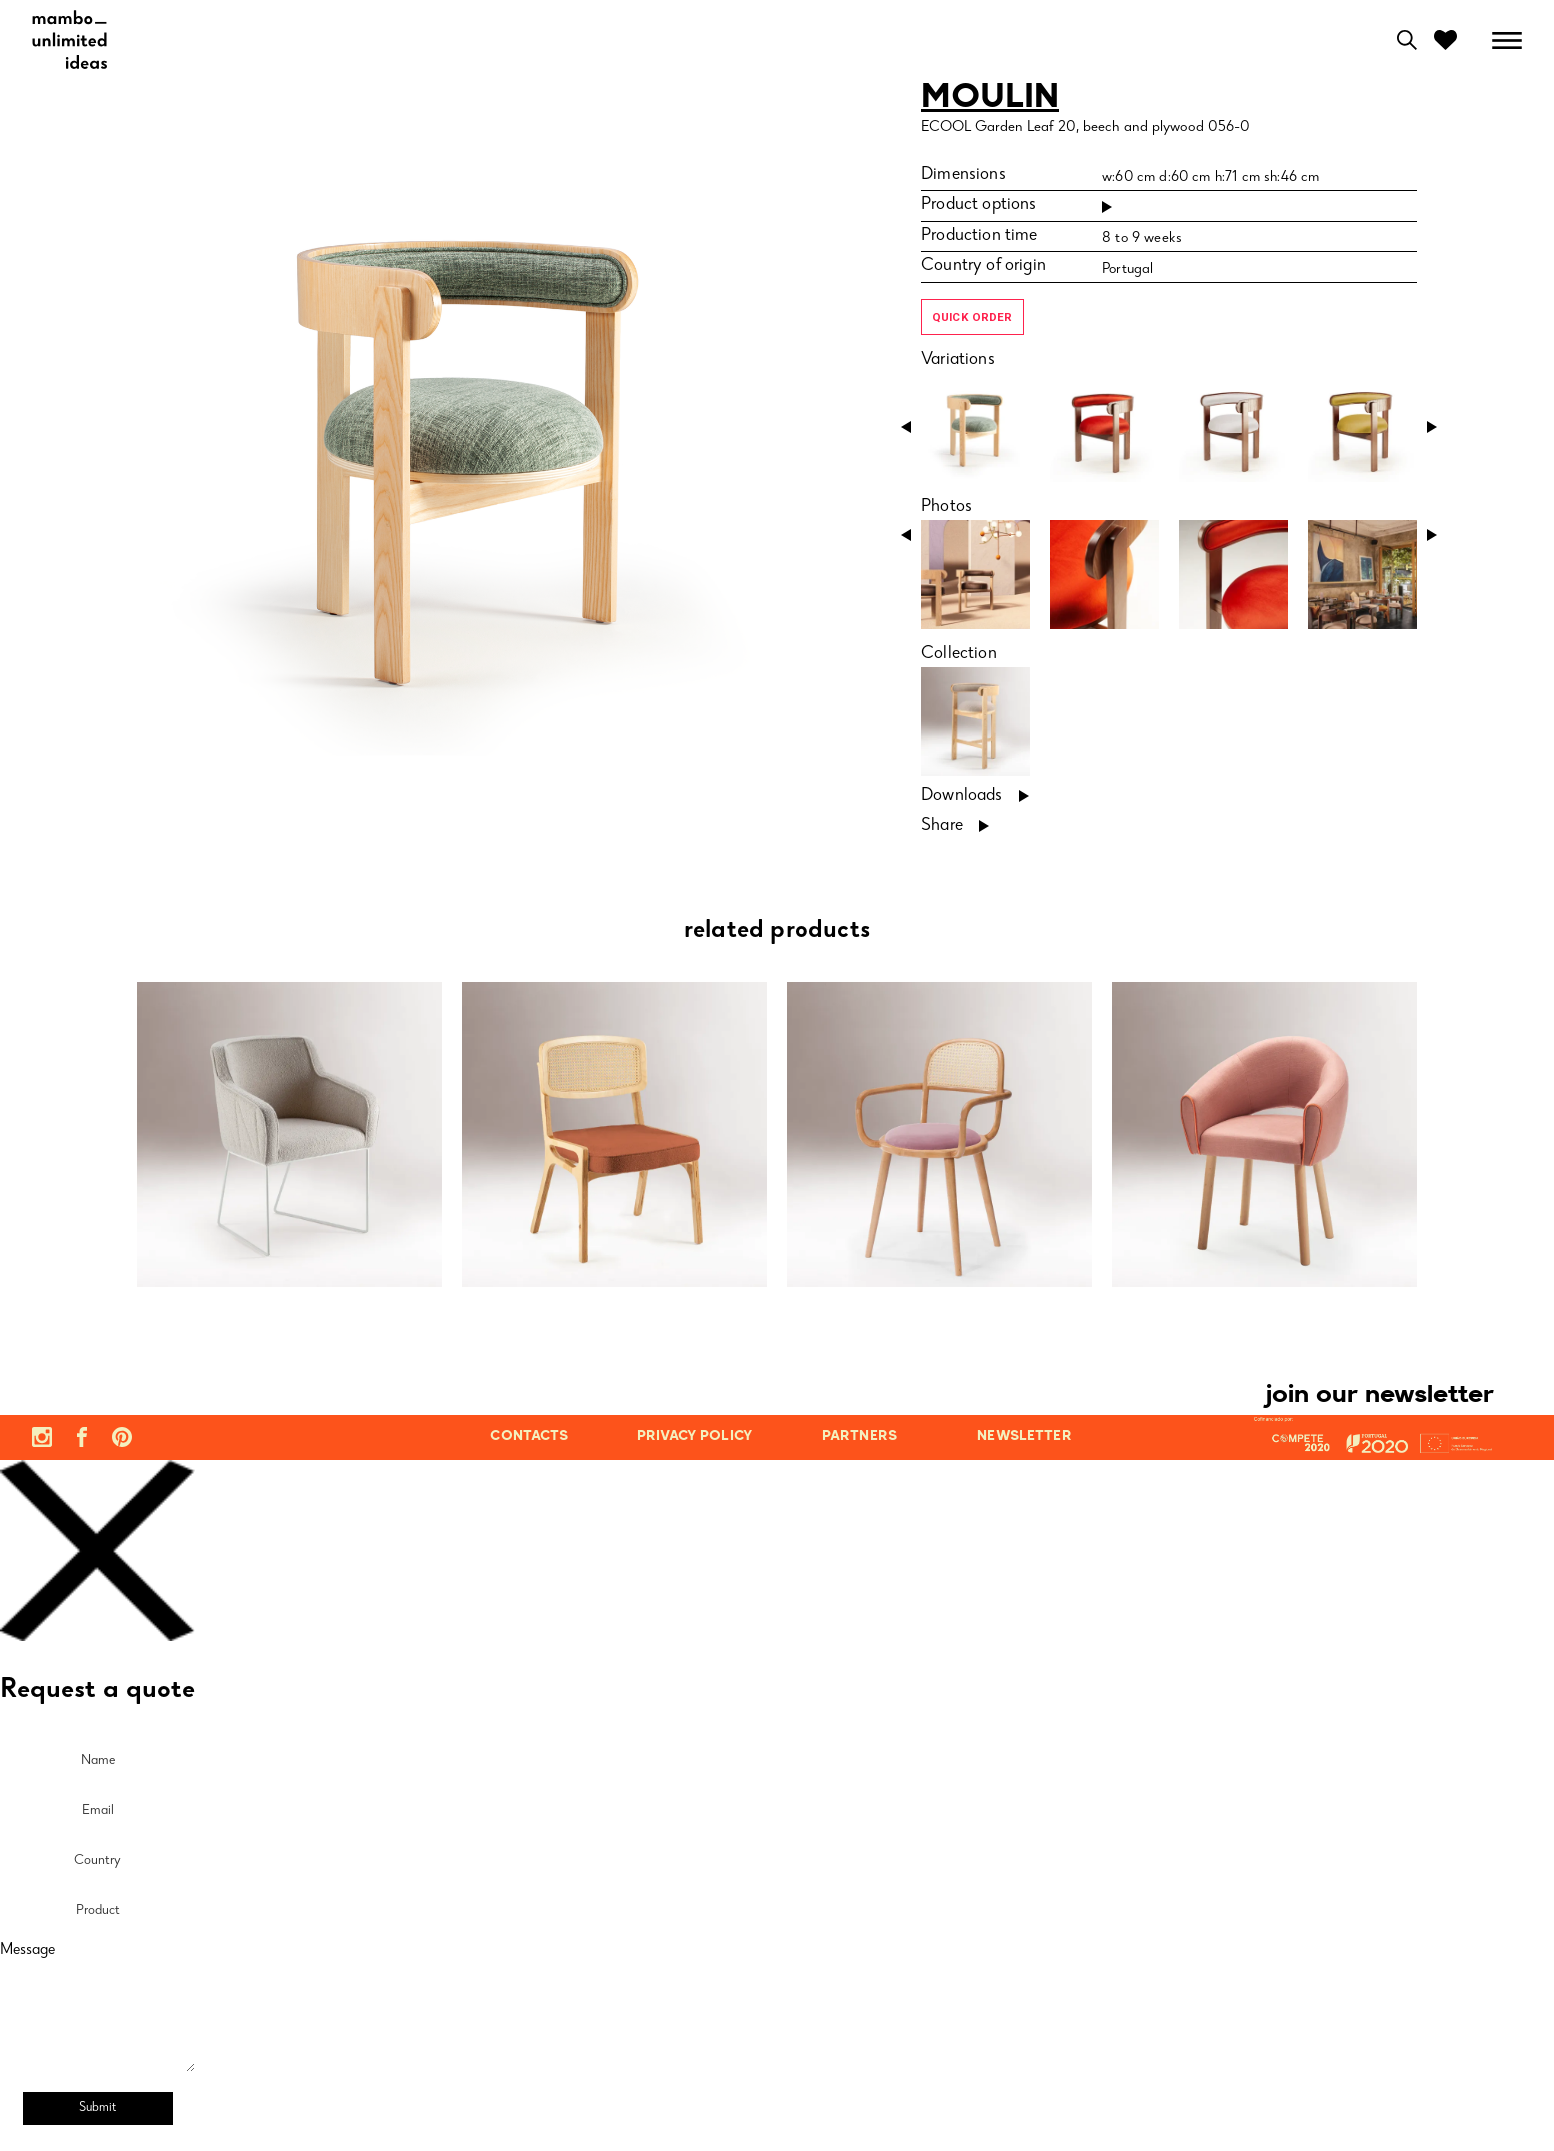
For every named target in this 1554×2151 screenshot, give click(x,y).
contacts (529, 1436)
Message (27, 1951)
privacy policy (694, 1436)
